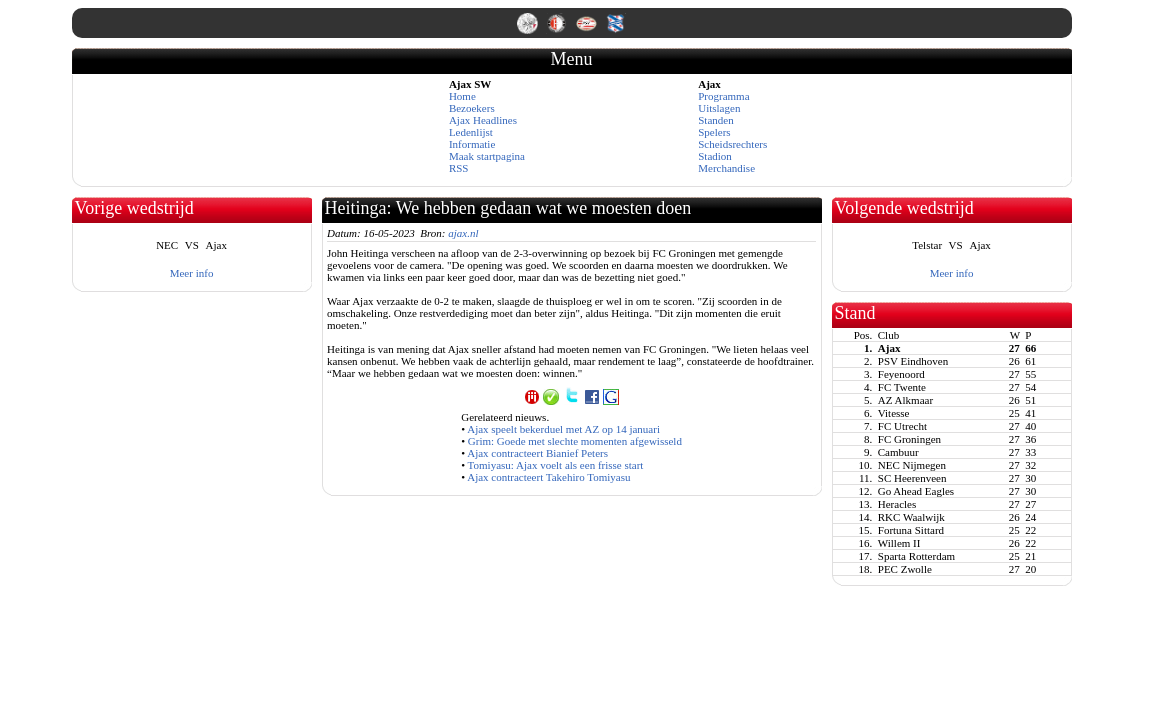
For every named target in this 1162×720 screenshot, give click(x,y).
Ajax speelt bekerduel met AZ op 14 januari (563, 429)
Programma (723, 96)
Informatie (472, 144)
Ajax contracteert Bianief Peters (537, 453)
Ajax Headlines (483, 120)
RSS (459, 168)
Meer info (192, 273)
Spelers (714, 132)
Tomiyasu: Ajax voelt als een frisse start (556, 465)
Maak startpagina (487, 156)
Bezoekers (472, 108)
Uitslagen (719, 108)
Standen (715, 120)
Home (462, 96)
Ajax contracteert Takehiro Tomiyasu (548, 477)
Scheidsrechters (732, 144)
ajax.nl (463, 233)
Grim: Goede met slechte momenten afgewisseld (575, 441)
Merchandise (726, 168)
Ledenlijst (471, 132)
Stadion (715, 156)
